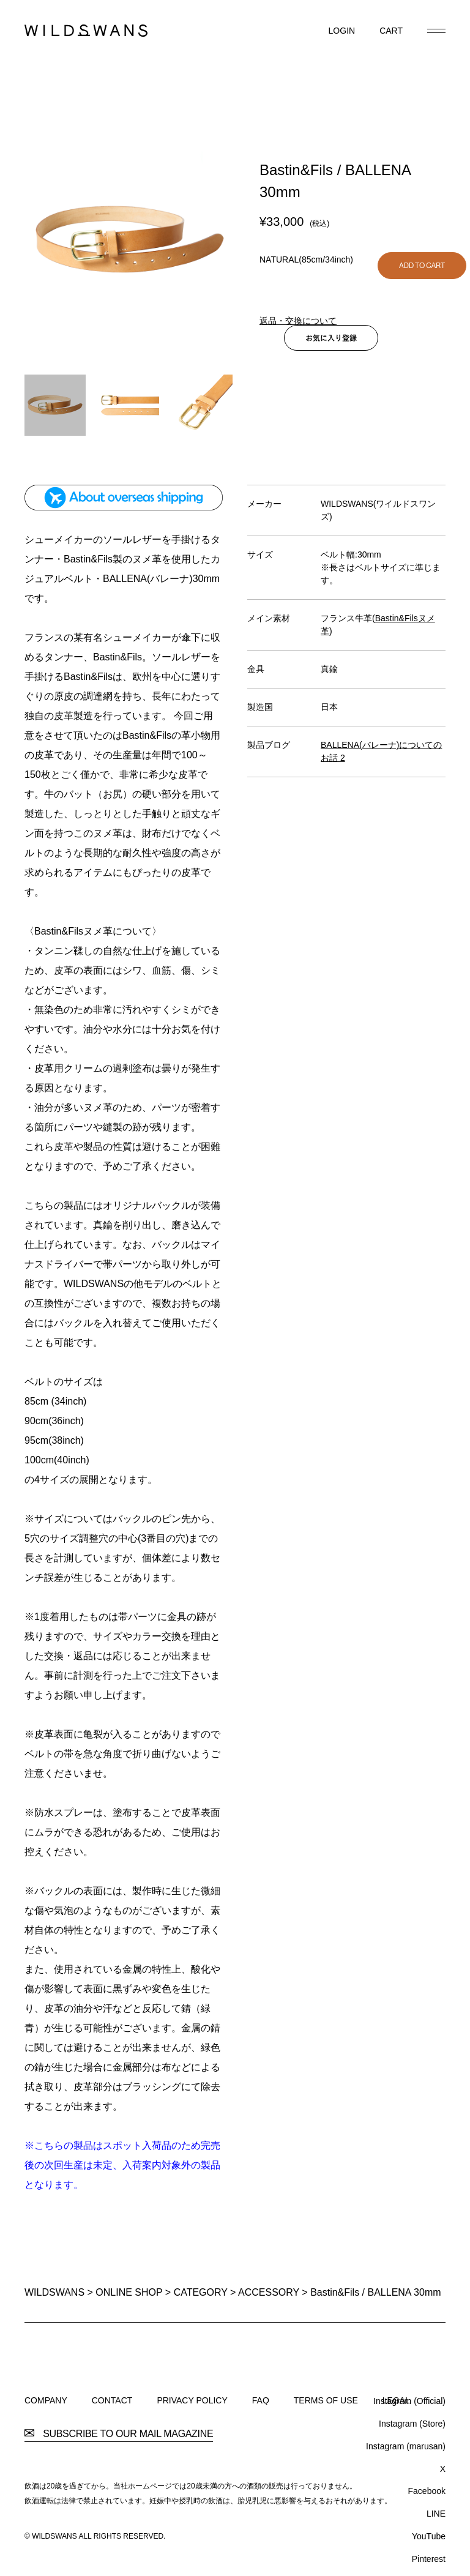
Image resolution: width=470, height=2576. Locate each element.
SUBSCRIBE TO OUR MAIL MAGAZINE (118, 2434)
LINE (436, 2513)
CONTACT (112, 2400)
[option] (129, 240)
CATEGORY (201, 2292)
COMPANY (45, 2400)
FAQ (260, 2400)
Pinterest (429, 2559)
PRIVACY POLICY (192, 2400)
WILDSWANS (54, 2292)
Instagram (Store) (412, 2424)
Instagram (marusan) (406, 2446)
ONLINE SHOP (128, 2292)
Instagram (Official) (409, 2401)
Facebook (427, 2491)
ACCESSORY (268, 2292)
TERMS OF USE (326, 2400)
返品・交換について (298, 321)
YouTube (429, 2536)
